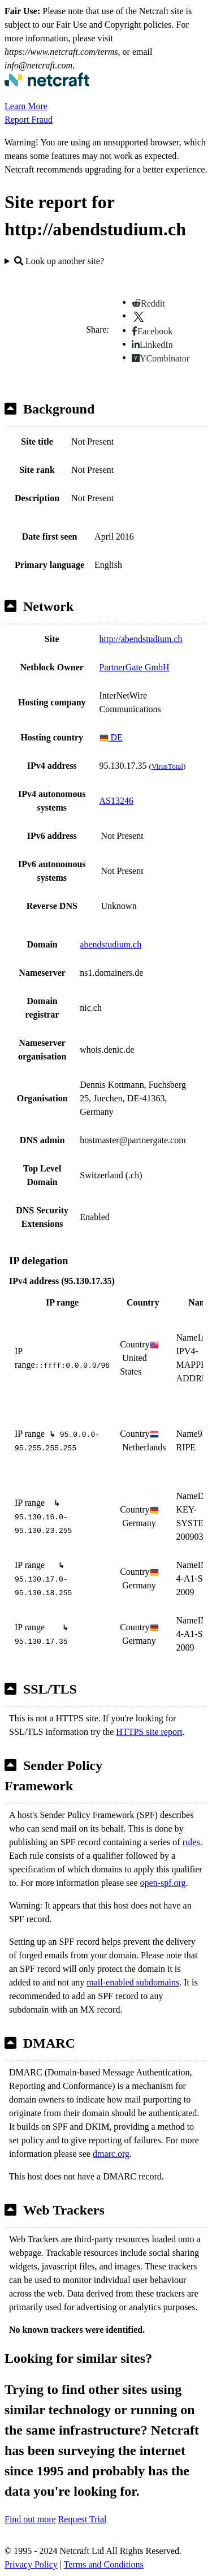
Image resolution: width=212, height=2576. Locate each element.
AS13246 (116, 800)
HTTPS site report (149, 1732)
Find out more (30, 2519)
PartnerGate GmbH (134, 667)
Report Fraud (29, 119)
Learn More (26, 106)
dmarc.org (111, 2154)
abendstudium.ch (110, 944)
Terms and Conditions (104, 2564)
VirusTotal (167, 766)
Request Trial (82, 2519)
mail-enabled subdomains (132, 1982)
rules (191, 1842)
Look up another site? (59, 261)
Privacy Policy (31, 2564)
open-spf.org (163, 1883)
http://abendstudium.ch (141, 639)
